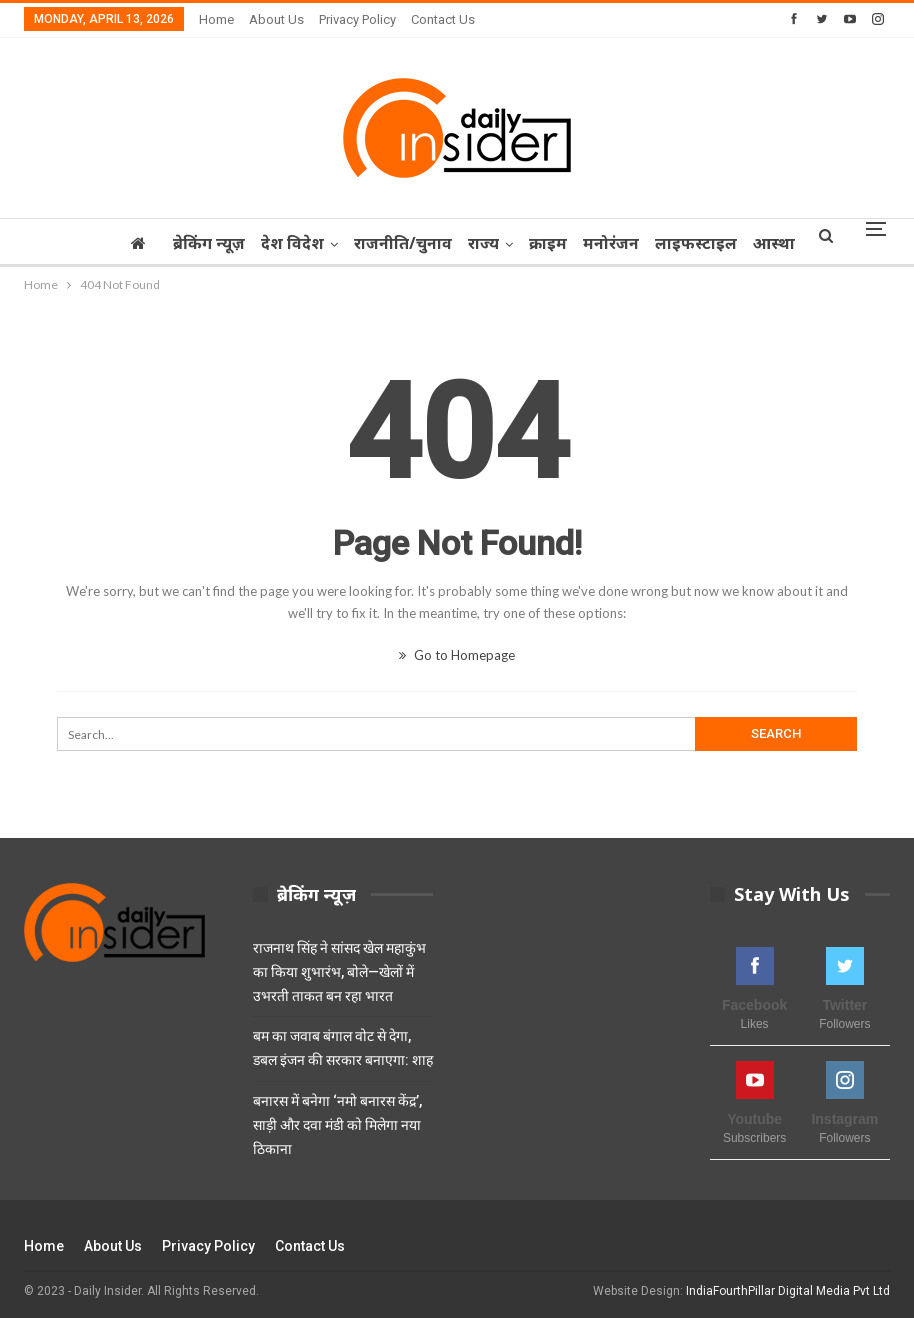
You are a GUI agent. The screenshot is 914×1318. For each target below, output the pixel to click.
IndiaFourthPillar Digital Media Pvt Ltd (788, 1291)
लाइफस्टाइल (735, 243)
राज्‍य (513, 243)
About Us (276, 19)
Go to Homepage (457, 655)
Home (216, 19)
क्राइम (581, 243)
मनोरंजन (647, 243)
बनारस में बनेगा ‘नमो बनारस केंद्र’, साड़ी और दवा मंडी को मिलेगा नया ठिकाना (337, 1125)
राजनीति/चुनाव (430, 243)
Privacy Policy (357, 19)
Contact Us (443, 19)
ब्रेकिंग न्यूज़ (230, 243)
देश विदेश (316, 243)
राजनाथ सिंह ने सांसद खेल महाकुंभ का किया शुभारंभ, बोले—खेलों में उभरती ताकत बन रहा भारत (339, 972)
